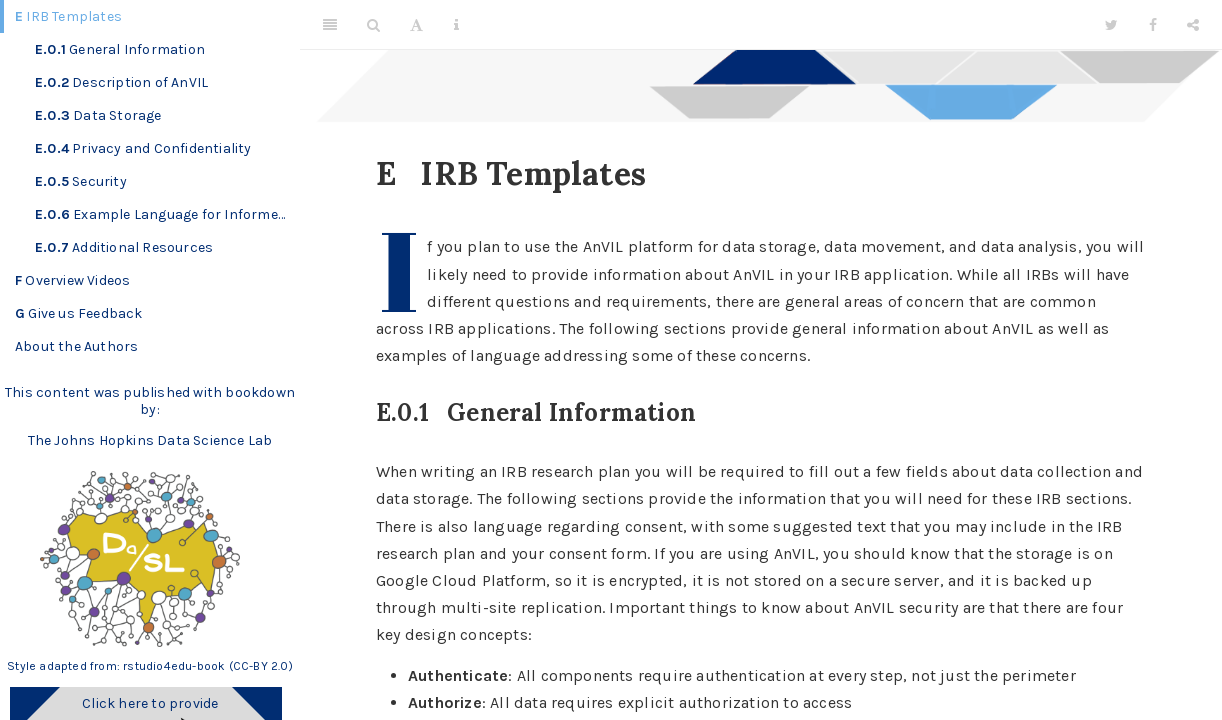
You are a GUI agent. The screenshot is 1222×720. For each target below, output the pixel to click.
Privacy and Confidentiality (143, 148)
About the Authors (76, 346)
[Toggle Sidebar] (330, 25)
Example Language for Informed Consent (167, 214)
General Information (120, 49)
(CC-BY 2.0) (261, 666)
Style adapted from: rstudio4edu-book (117, 666)
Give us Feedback (79, 313)
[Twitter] (1111, 25)
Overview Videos (72, 280)
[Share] (1193, 25)
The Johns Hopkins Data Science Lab (150, 440)
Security (81, 181)
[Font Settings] (416, 25)
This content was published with (113, 392)
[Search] (373, 25)
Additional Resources (124, 247)
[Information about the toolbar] (456, 25)
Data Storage (98, 115)
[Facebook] (1153, 25)
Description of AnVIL (121, 82)
